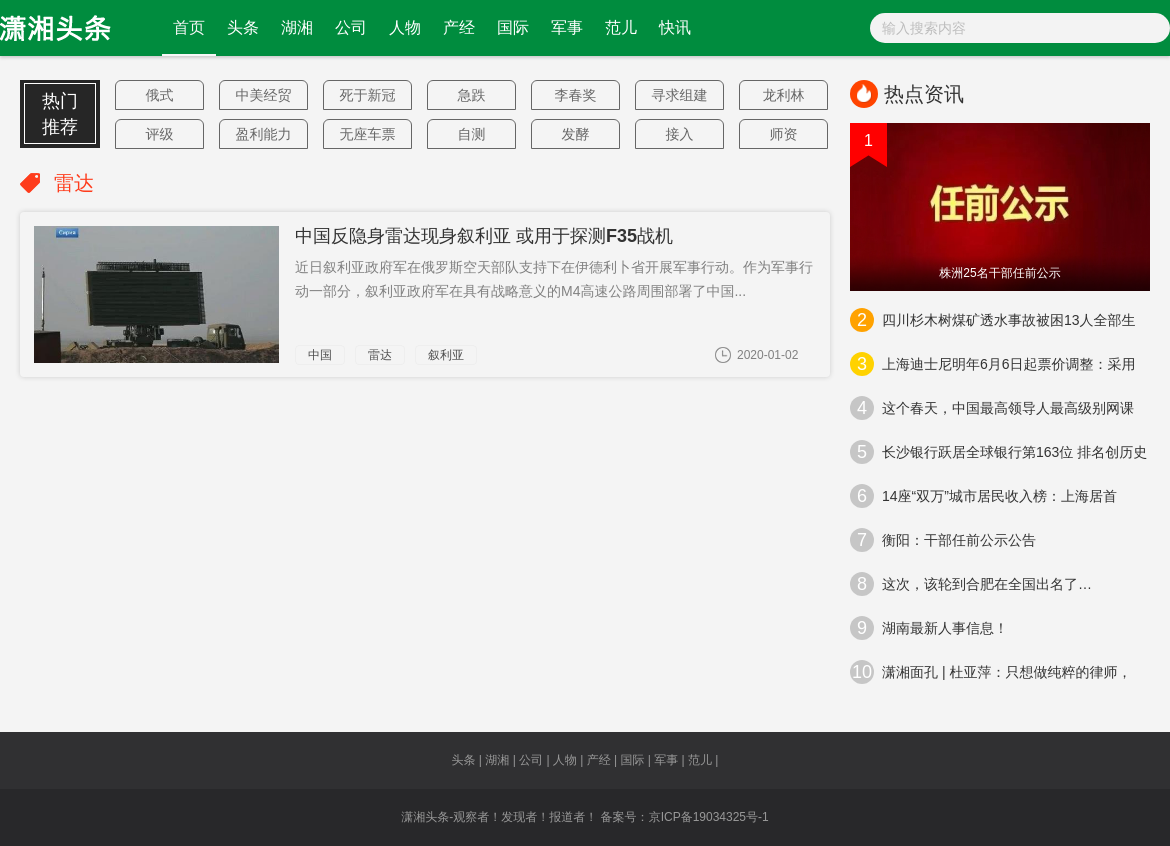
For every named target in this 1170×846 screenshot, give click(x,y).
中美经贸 (264, 95)
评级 (160, 134)
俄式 (160, 95)
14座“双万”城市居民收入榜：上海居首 (983, 496)
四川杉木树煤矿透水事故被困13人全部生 (993, 320)
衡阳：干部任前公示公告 (943, 540)
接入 (680, 134)
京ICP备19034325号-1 (709, 817)
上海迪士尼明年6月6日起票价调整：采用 (993, 364)
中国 (320, 355)
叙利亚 (446, 355)
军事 (567, 27)
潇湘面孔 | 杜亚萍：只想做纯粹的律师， (990, 672)
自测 (472, 134)
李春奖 (576, 95)
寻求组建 (680, 95)
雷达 (380, 355)
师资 (784, 134)
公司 (351, 27)
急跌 (472, 95)
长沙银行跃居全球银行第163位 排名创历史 (998, 452)
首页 (189, 27)
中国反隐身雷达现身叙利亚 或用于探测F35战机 (484, 236)
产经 (459, 27)
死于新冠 (368, 95)
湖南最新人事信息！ (929, 628)
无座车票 (368, 134)
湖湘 (297, 27)
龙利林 (784, 95)
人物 (405, 27)
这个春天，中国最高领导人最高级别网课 (992, 408)
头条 (243, 27)
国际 (513, 27)
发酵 (576, 134)
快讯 (675, 27)
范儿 (621, 27)
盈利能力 (264, 134)
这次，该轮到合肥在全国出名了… (971, 584)
